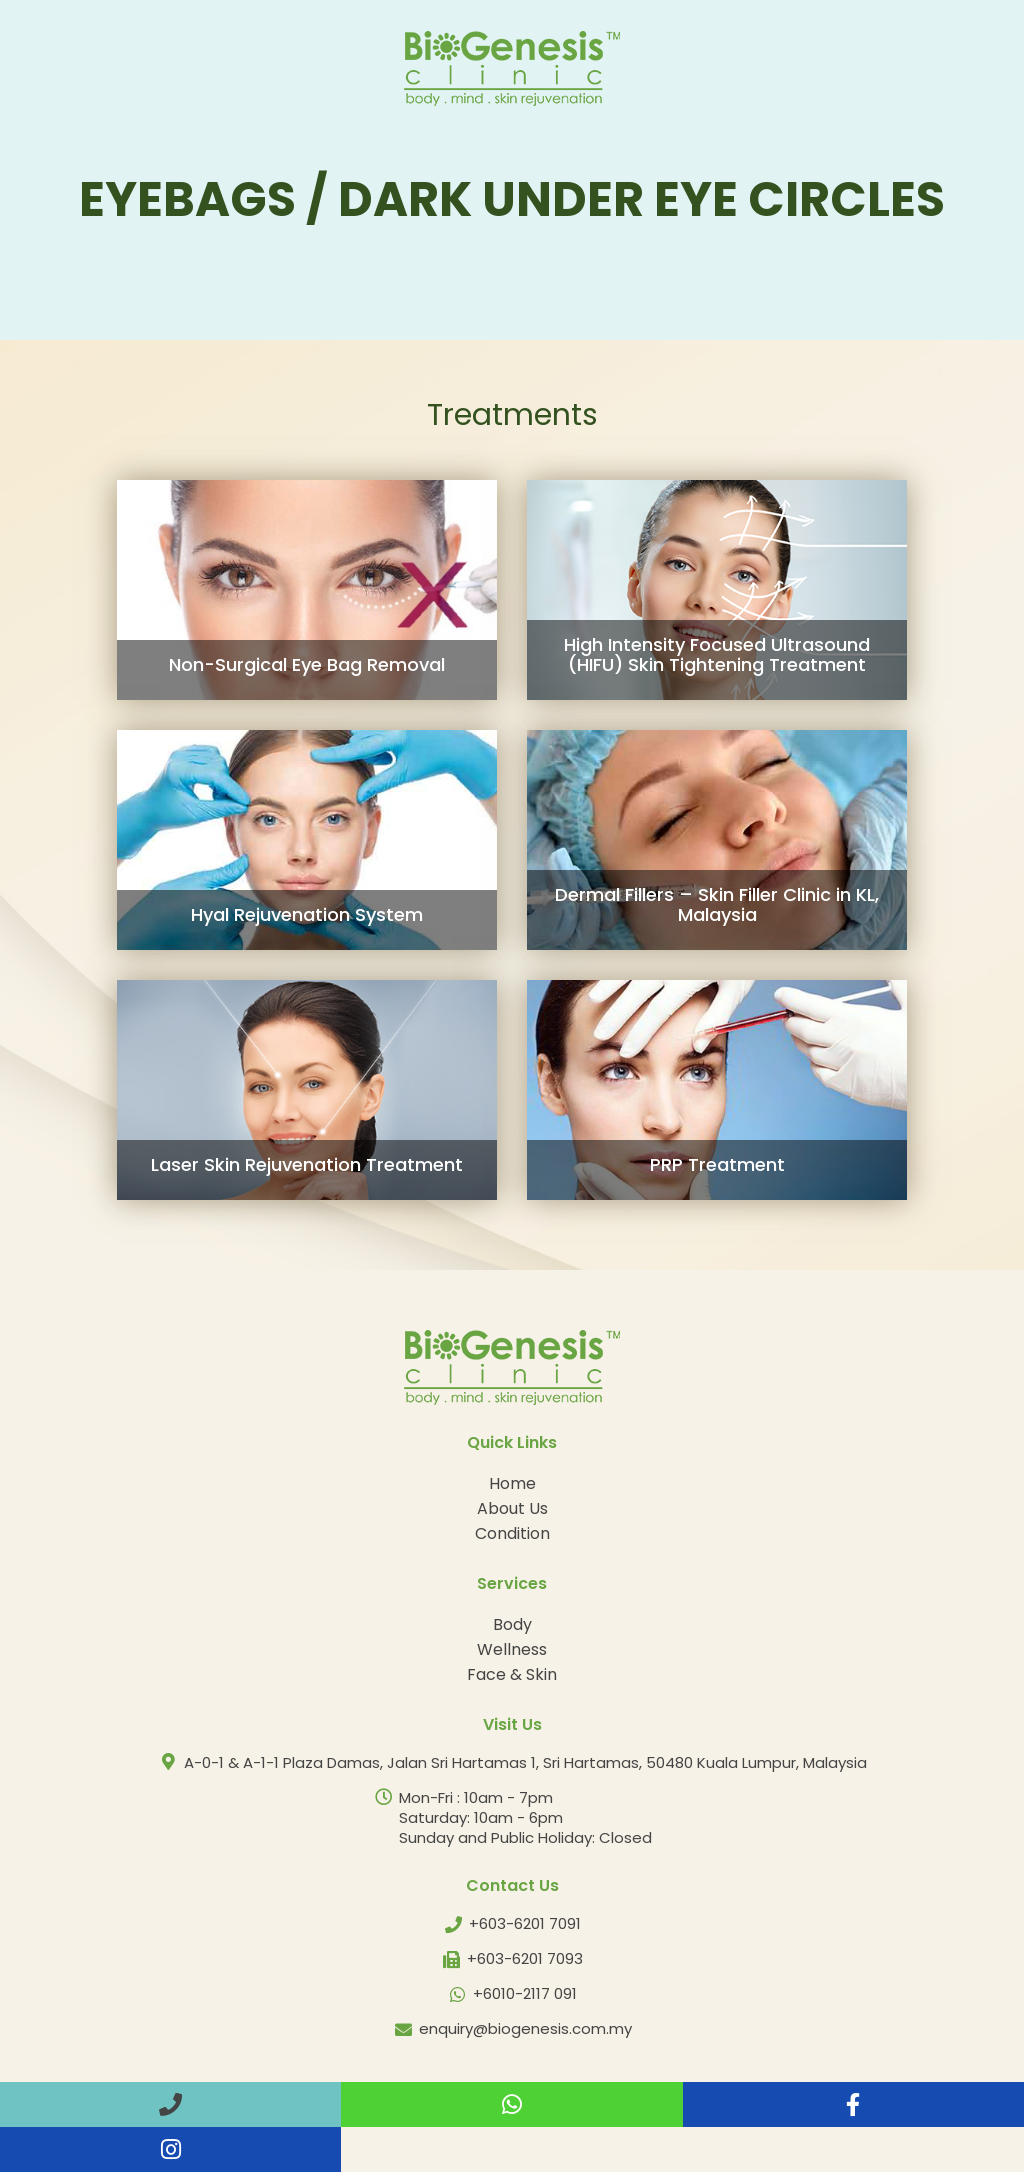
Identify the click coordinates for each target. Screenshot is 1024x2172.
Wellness (512, 1649)
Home (512, 1483)
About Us (512, 1508)
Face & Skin (512, 1674)
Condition (512, 1533)
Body (512, 1624)
